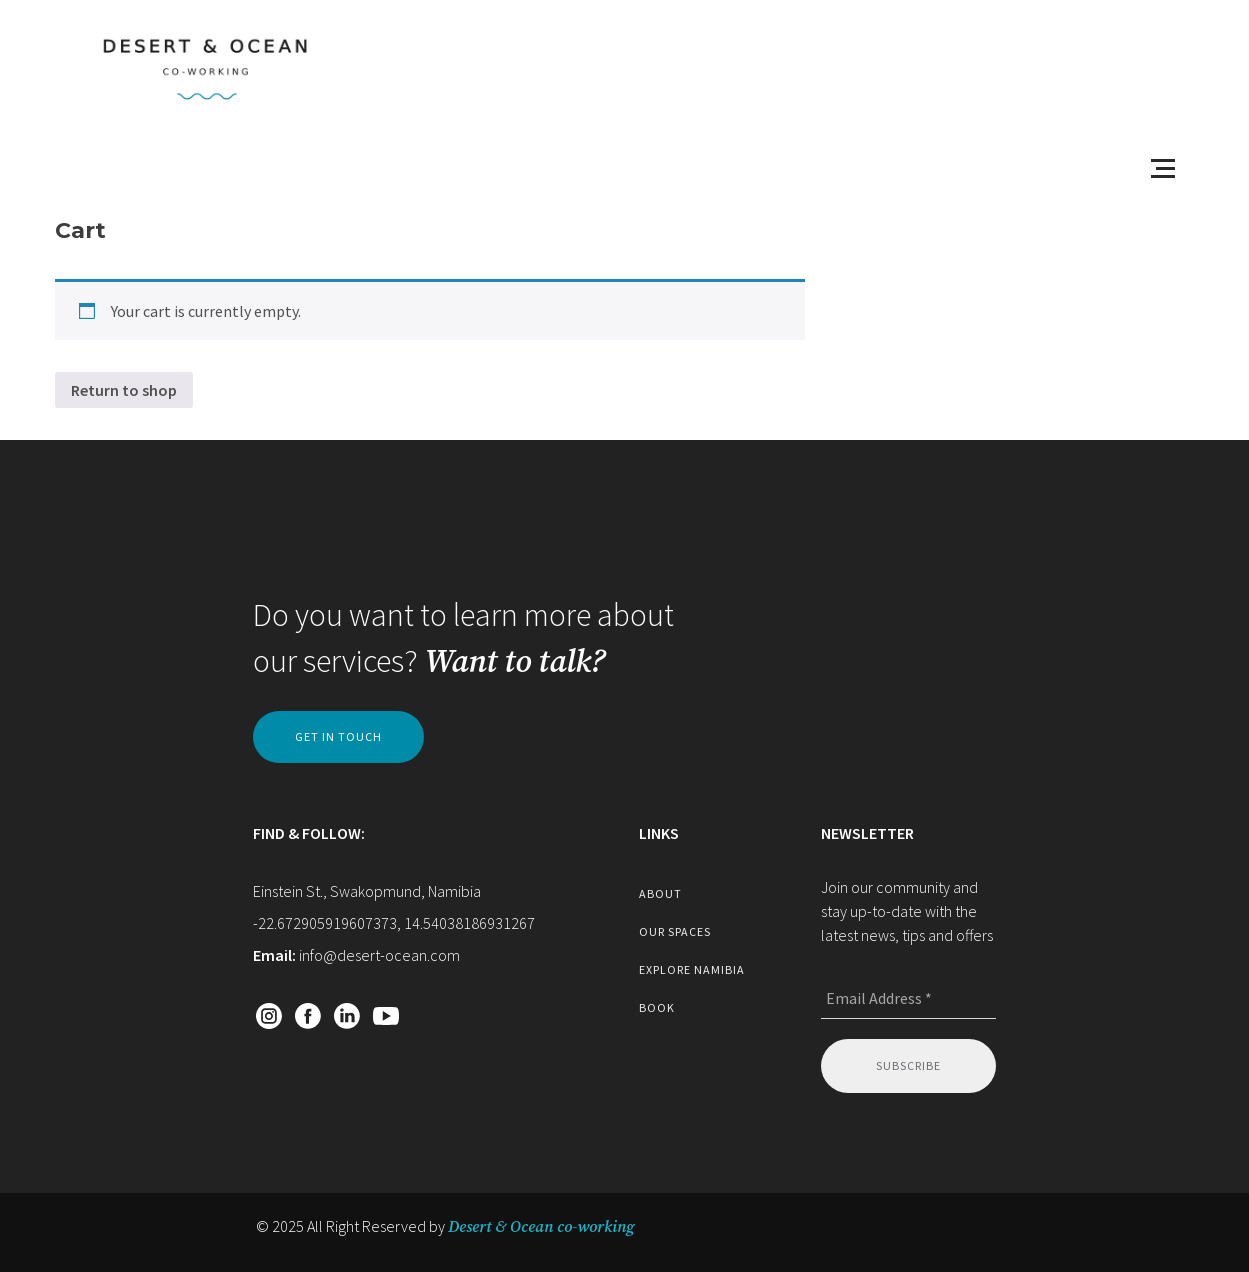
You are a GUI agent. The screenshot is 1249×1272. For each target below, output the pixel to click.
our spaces (675, 931)
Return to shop (124, 390)
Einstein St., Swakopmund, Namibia (367, 891)
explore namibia (692, 969)
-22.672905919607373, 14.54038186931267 (394, 923)
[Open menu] (1163, 168)
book (657, 1007)
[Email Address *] (908, 999)
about (660, 893)
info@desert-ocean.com (379, 955)
